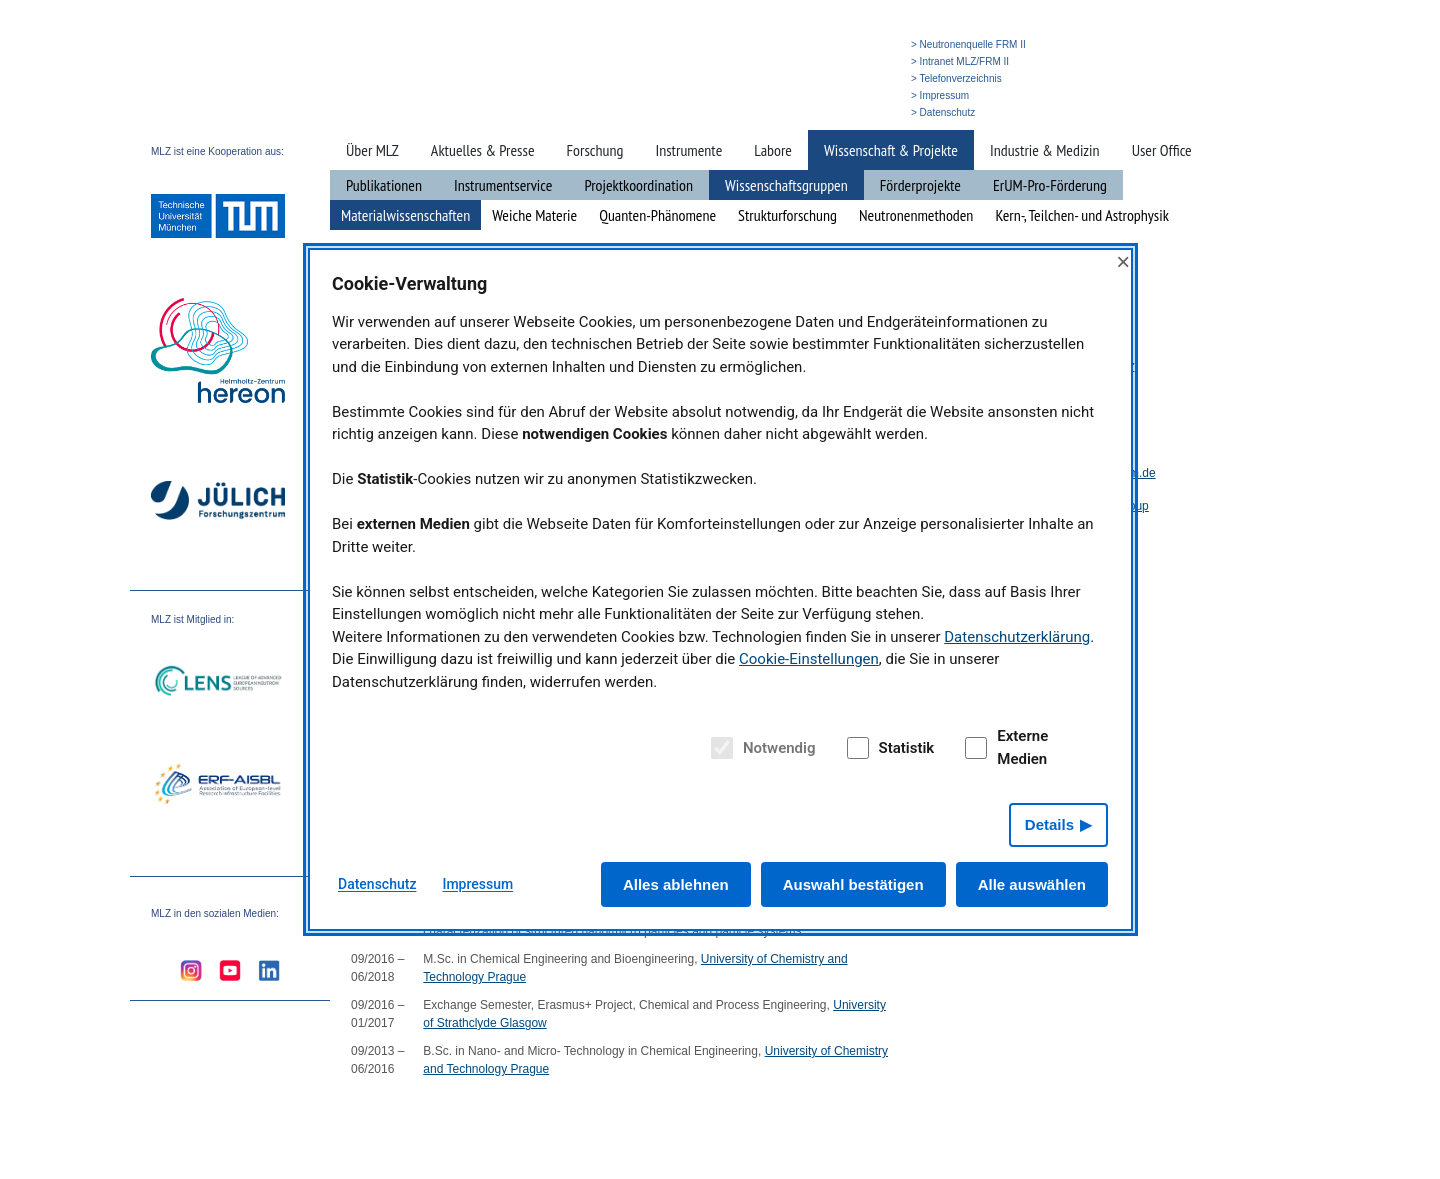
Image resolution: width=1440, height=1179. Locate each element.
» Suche (815, 112)
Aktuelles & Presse (483, 150)
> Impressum (940, 95)
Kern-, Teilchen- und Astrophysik (1082, 215)
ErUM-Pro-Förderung (1050, 185)
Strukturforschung (787, 215)
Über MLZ (372, 150)
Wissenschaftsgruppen (786, 185)
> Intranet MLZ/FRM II (960, 61)
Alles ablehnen (676, 884)
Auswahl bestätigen (853, 884)
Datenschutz (377, 884)
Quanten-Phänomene (657, 215)
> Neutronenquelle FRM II (968, 44)
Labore (773, 150)
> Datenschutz (943, 112)
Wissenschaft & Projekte (891, 150)
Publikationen (384, 185)
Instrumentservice (503, 185)
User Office (1162, 150)
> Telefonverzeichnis (956, 78)
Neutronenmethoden (916, 215)
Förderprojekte (920, 185)
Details (1049, 824)
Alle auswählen (1032, 884)
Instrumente (688, 150)
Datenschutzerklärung (1017, 637)
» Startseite (762, 112)
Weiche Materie (534, 215)
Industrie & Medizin (1045, 150)
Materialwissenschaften (405, 215)
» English (864, 112)
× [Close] (1123, 261)
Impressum (477, 884)
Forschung (595, 150)
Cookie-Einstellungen (809, 659)
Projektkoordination (638, 185)
